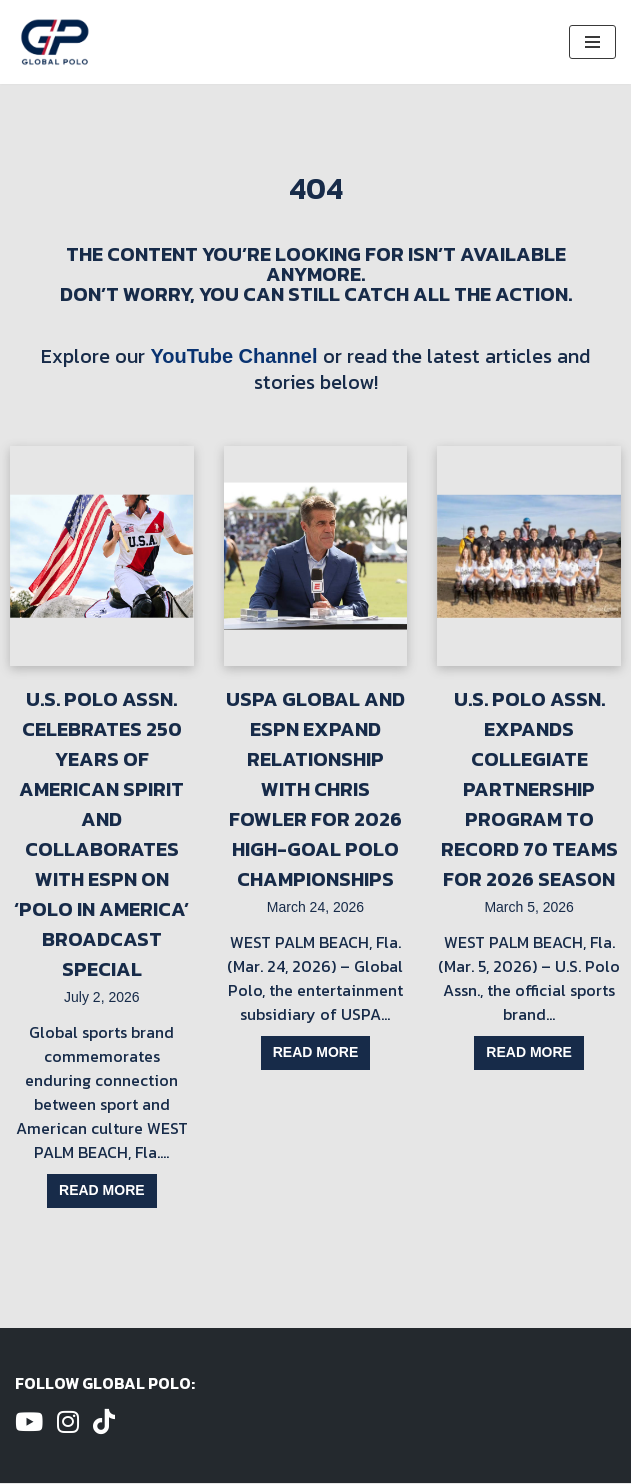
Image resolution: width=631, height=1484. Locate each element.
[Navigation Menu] (592, 42)
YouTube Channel (233, 356)
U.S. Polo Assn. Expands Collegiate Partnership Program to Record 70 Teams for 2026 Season (529, 789)
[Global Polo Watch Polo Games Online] (55, 42)
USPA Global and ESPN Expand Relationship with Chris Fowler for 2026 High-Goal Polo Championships (315, 789)
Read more (102, 1191)
